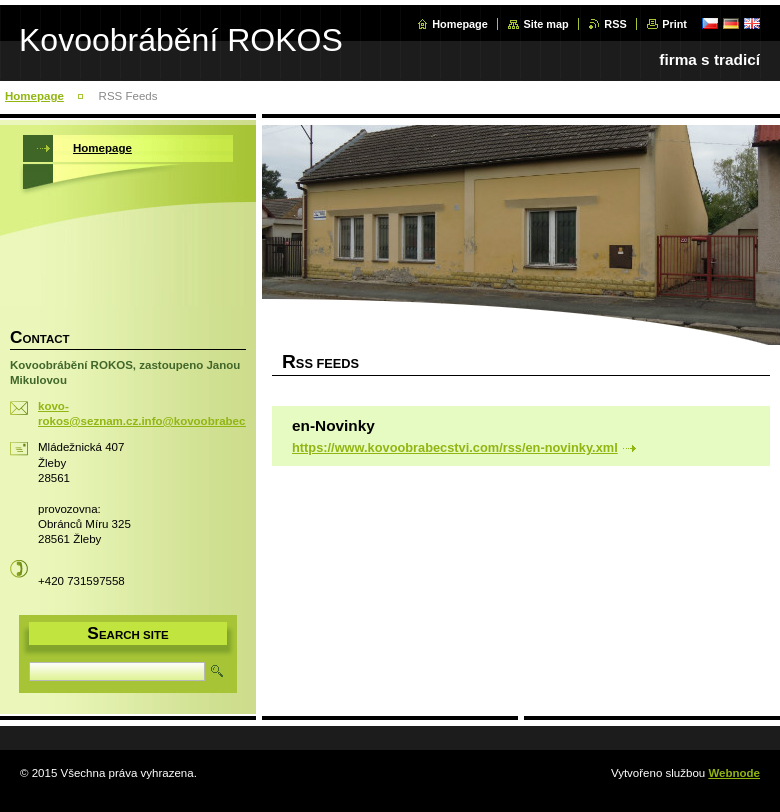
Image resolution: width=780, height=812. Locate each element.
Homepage (460, 24)
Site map (545, 24)
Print (674, 24)
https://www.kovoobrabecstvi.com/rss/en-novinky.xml (455, 447)
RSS (615, 24)
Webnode (734, 773)
